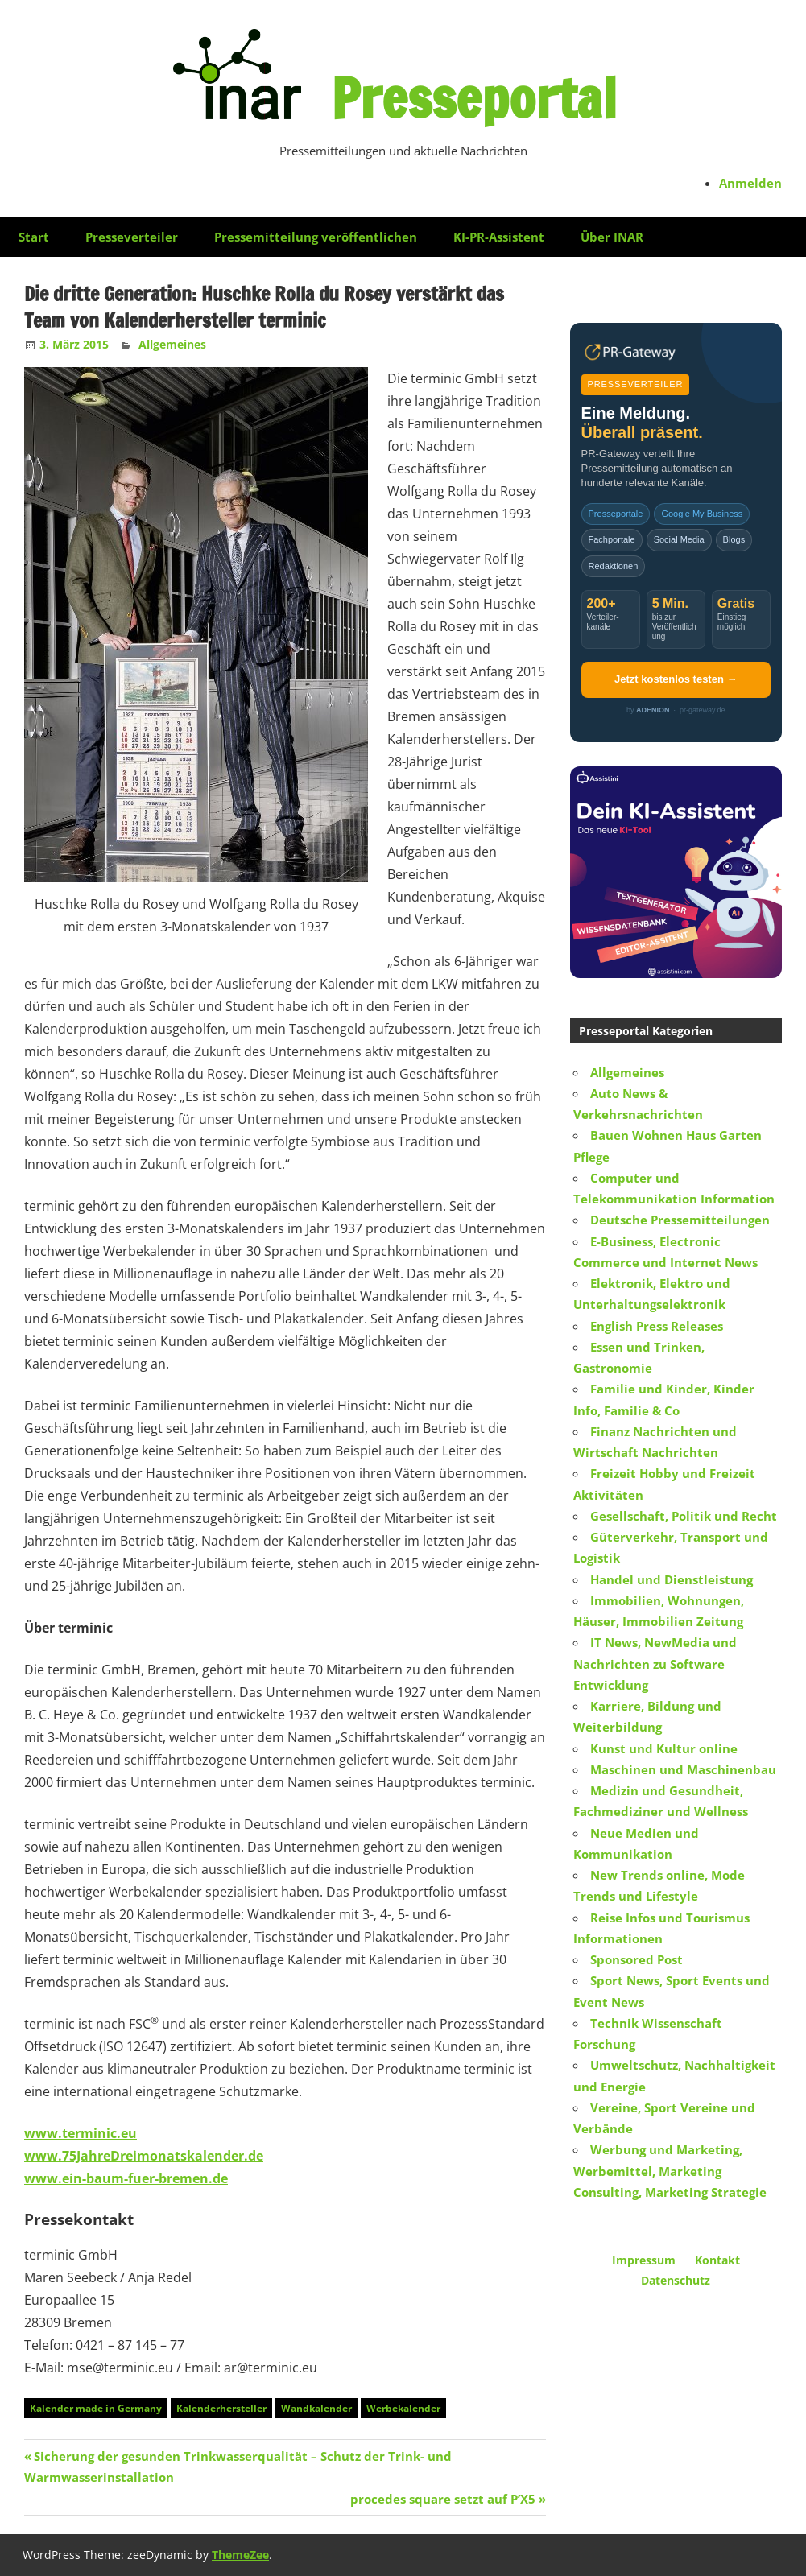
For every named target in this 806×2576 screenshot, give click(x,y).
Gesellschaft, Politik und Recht (683, 1516)
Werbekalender (403, 2408)
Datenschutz (675, 2280)
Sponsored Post (636, 1959)
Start (34, 237)
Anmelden (750, 183)
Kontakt (717, 2260)
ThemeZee (240, 2554)
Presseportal (473, 97)
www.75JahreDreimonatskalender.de (143, 2156)
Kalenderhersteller (221, 2408)
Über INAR (612, 237)
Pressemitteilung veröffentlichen (315, 237)
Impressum (644, 2260)
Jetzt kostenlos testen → (675, 679)
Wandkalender (316, 2408)
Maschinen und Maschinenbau (683, 1769)
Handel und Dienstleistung (671, 1579)
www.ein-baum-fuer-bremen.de (126, 2178)
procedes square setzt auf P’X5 (442, 2499)
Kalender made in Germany (96, 2408)
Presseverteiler (131, 237)
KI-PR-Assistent (498, 237)
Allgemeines (172, 344)
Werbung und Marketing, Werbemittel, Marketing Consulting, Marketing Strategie (670, 2170)
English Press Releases (656, 1326)
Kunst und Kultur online (664, 1748)
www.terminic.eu (80, 2133)
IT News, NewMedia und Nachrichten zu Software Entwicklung (655, 1663)
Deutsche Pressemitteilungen (680, 1220)
